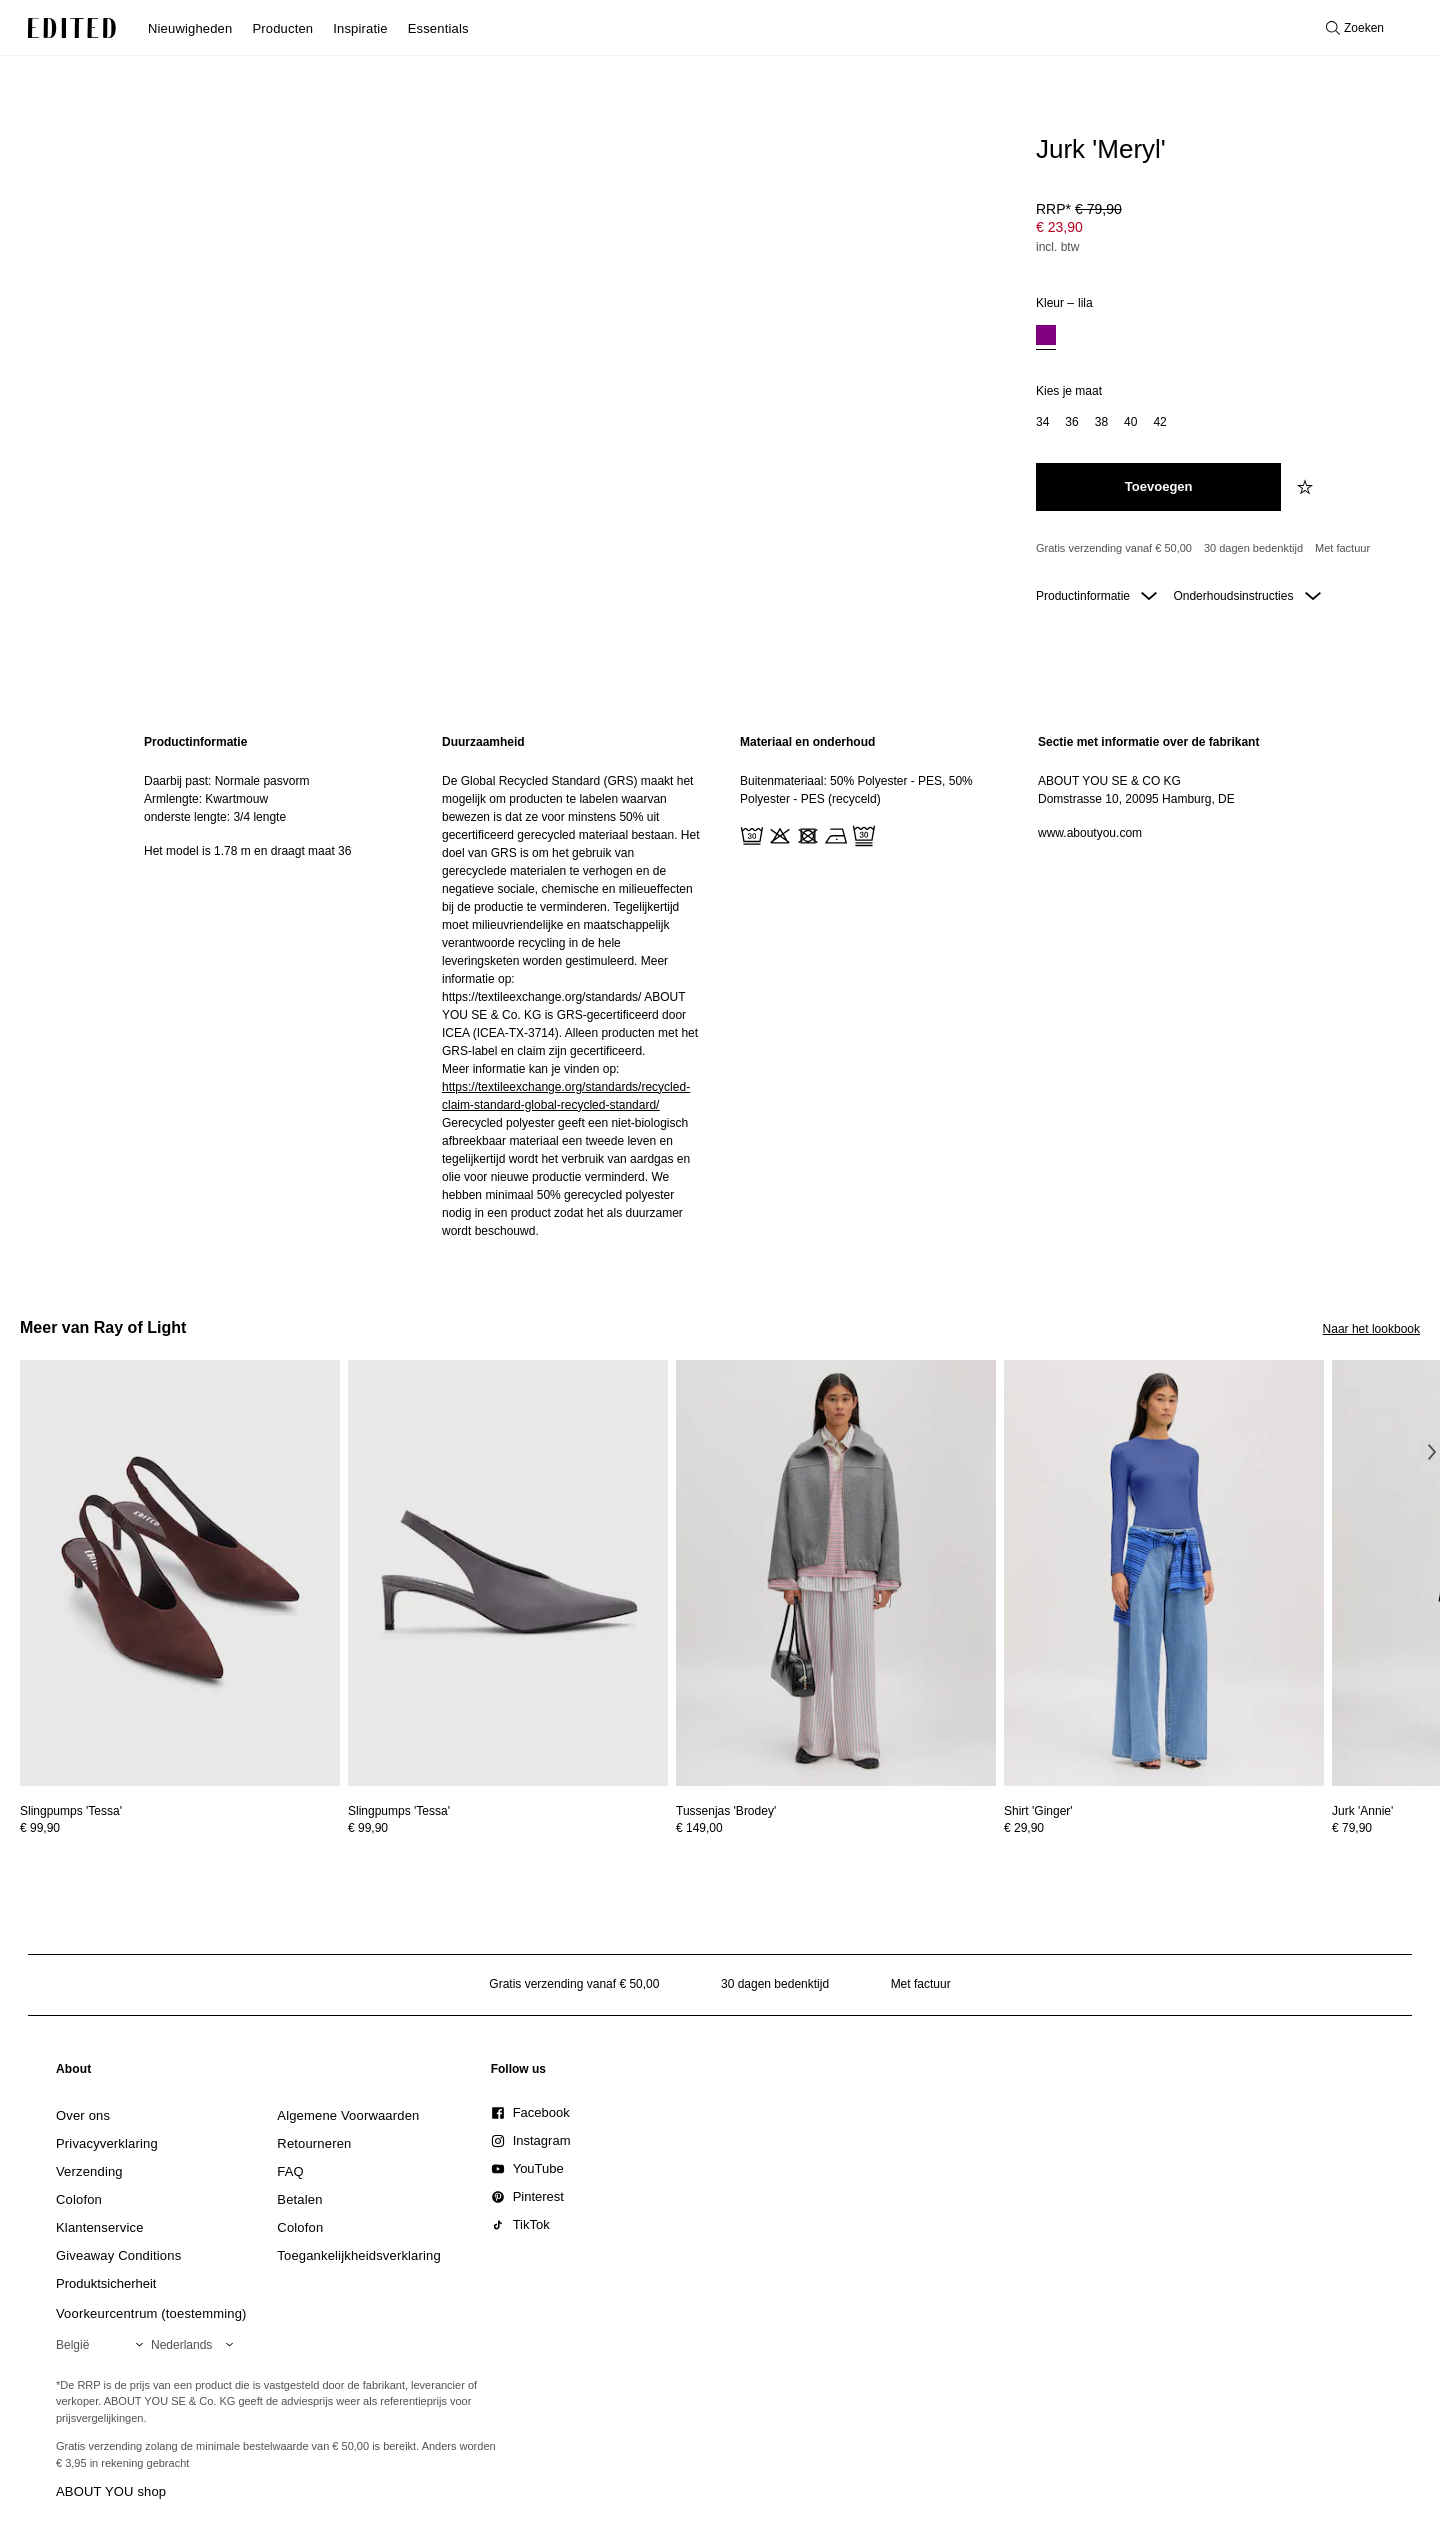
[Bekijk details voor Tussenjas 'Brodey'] (836, 1573)
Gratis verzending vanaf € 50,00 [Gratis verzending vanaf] (1114, 548)
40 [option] (1130, 422)
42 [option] (1159, 422)
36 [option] (1071, 422)
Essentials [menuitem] (438, 28)
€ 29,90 (1024, 1828)
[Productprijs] (1220, 230)
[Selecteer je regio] (103, 2345)
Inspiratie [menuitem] (360, 28)
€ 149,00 (699, 1828)
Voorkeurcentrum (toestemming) (151, 2313)
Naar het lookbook (1371, 1329)
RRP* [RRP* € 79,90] (1079, 209)
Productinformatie (1096, 596)
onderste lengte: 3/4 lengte (215, 817)
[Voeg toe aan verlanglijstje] (1307, 487)
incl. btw (1057, 247)
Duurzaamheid (483, 742)
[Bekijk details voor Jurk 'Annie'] (1362, 1811)
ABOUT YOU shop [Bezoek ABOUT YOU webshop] (111, 2491)
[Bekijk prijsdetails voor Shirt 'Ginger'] (1164, 1828)
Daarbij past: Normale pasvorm (226, 781)
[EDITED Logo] (72, 28)
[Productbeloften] (1220, 549)
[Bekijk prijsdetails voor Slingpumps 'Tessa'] (180, 1828)
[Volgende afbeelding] (1432, 1452)
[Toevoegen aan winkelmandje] (1158, 487)
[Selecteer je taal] (196, 2345)
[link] (74, 2073)
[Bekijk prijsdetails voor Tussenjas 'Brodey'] (836, 1828)
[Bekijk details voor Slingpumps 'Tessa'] (180, 1573)
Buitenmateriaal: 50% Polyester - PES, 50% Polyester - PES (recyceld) (856, 790)
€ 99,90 (40, 1828)
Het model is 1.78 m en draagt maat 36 (247, 851)
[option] (1046, 337)
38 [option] (1101, 422)
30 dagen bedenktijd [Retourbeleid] (1253, 548)
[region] (273, 986)
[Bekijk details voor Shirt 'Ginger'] (1164, 1573)
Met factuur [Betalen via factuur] (1342, 548)
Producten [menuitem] (282, 28)
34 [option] (1042, 422)
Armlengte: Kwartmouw (206, 799)
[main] (720, 986)
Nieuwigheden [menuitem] (190, 28)
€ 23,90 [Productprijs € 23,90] (1059, 227)
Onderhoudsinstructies (1246, 596)
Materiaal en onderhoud (807, 742)
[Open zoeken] (1355, 28)
